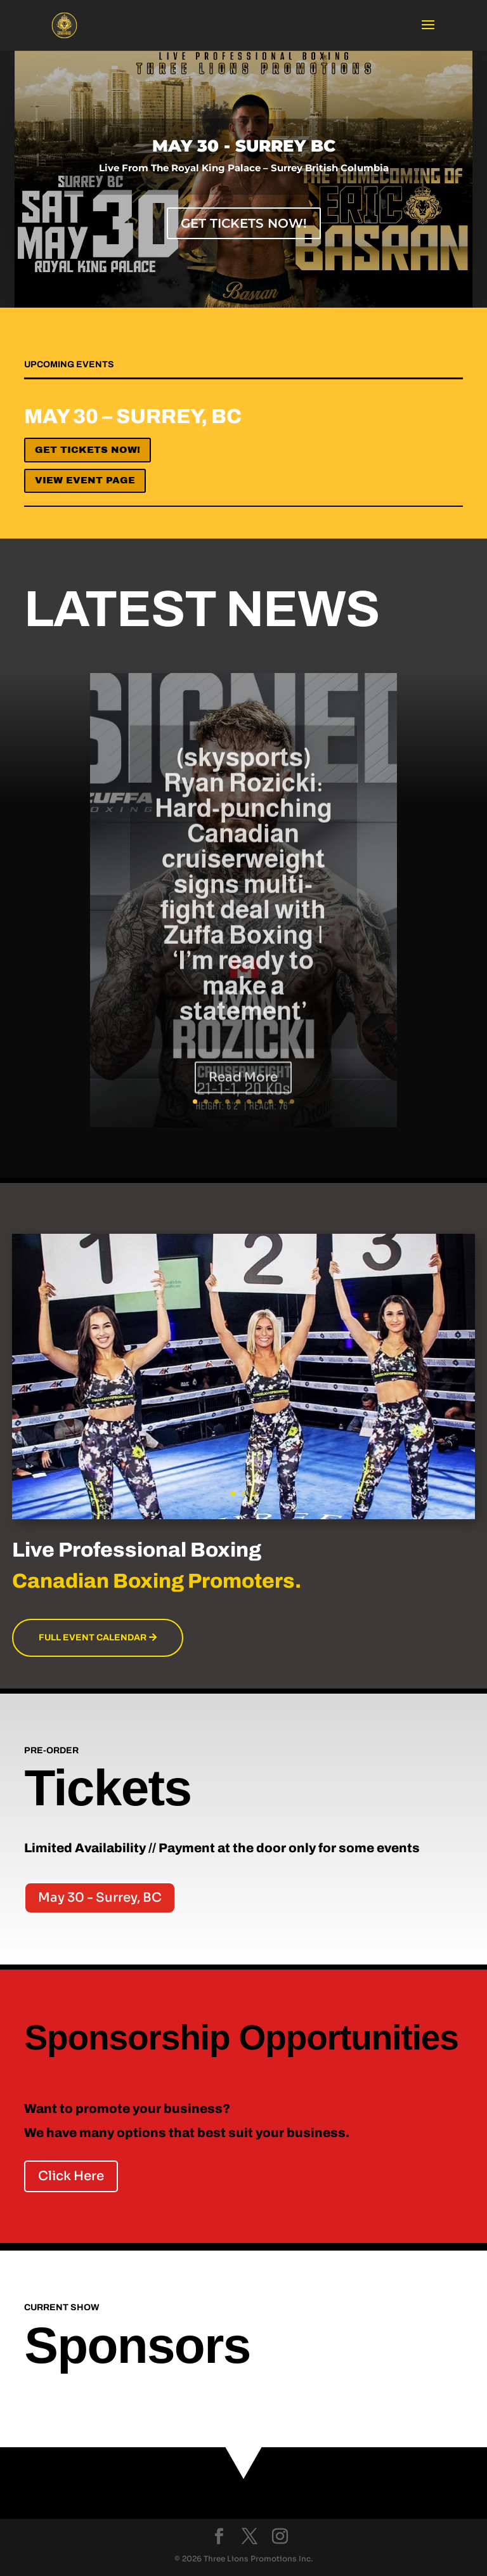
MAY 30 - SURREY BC (243, 155)
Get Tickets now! (87, 450)
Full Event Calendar (92, 1637)
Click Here (71, 2176)
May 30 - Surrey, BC (100, 1898)
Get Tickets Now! (244, 232)
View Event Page (85, 480)
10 (292, 1101)
